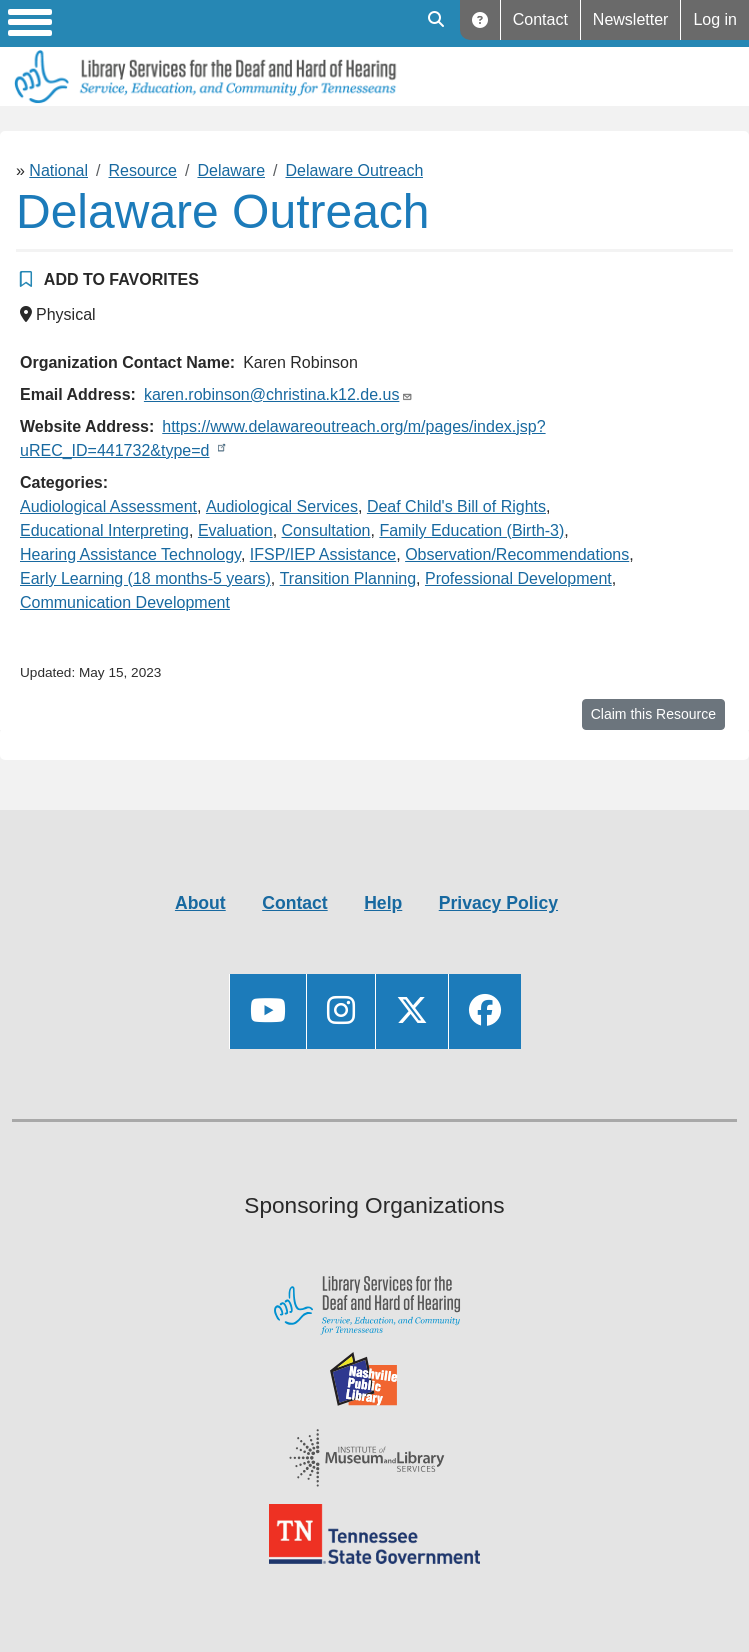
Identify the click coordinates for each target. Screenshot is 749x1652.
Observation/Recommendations (517, 554)
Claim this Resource (653, 714)
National (58, 170)
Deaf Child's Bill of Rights (456, 506)
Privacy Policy (498, 903)
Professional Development (518, 578)
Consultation (326, 530)
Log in (715, 19)
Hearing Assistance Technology (130, 554)
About (200, 903)
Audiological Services (282, 506)
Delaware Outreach (355, 170)
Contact (540, 19)
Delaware (231, 170)
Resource (143, 170)
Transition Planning (348, 578)
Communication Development (125, 602)
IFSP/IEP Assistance (323, 554)
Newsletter (631, 19)
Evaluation (235, 530)
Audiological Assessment (108, 506)
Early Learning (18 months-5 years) (145, 578)
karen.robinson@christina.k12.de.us (272, 394)
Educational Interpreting (104, 530)
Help (480, 20)
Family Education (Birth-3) (471, 530)
